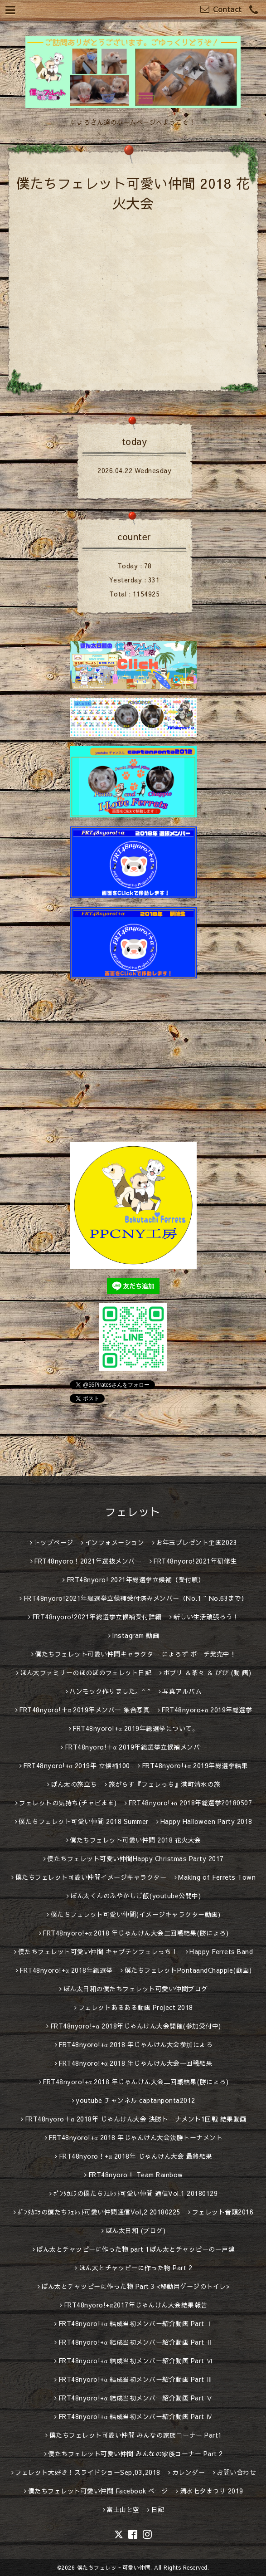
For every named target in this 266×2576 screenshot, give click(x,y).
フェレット (133, 1511)
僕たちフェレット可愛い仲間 (114, 2567)
